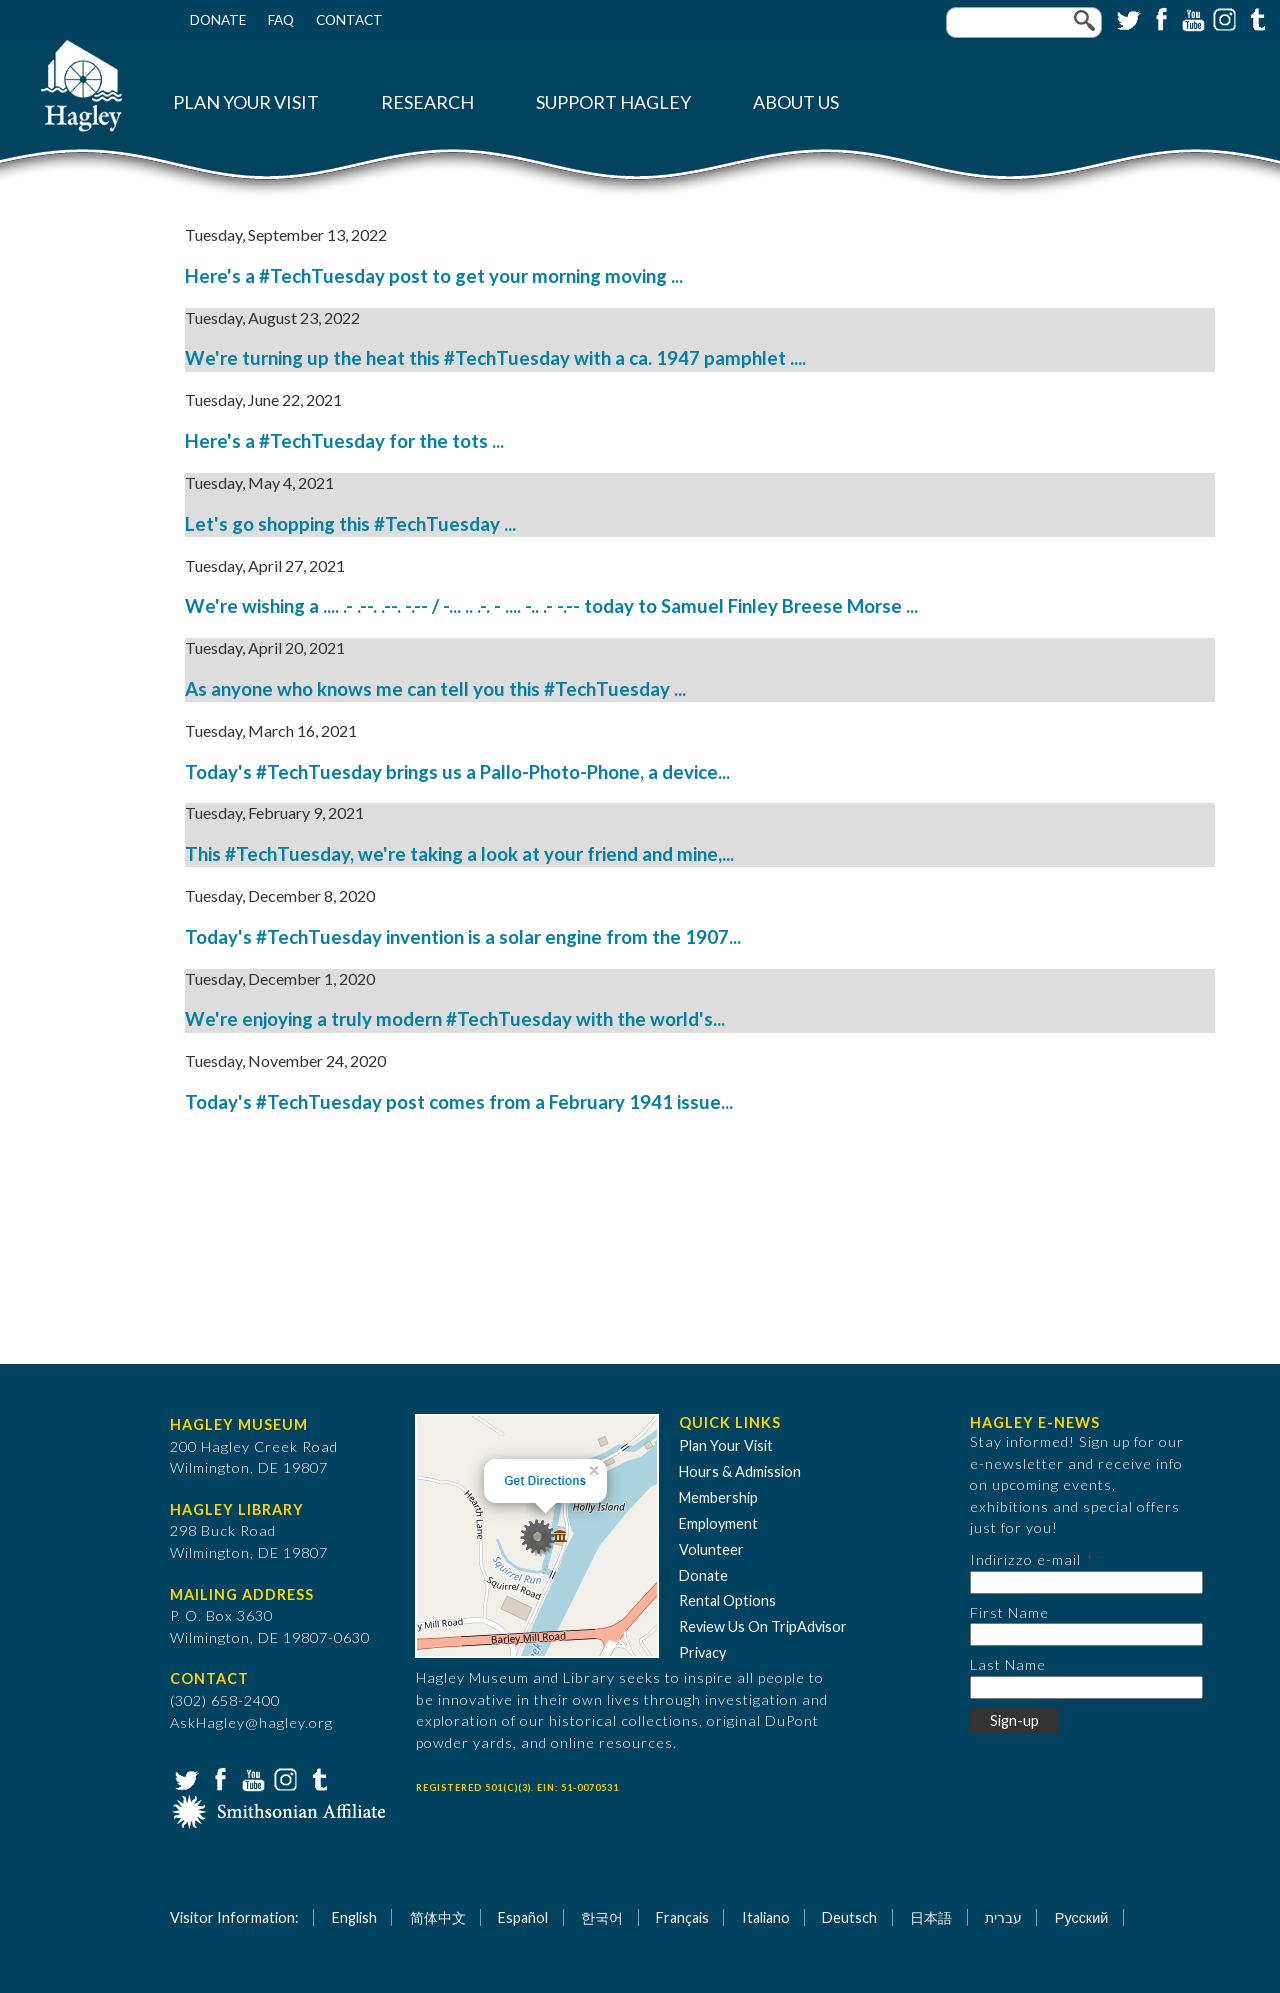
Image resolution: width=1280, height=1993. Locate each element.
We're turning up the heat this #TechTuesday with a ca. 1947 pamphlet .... (495, 358)
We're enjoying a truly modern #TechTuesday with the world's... (455, 1019)
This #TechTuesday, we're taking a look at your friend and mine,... (459, 854)
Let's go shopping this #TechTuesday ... (350, 524)
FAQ (281, 20)
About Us (796, 102)
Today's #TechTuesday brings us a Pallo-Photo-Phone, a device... (457, 772)
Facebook (1159, 18)
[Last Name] (1086, 1687)
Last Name (1008, 1664)
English (354, 1917)
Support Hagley (613, 102)
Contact (349, 20)
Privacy (702, 1652)
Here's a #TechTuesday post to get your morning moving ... (434, 276)
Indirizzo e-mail (1025, 1559)
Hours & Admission (740, 1471)
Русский (1081, 1917)
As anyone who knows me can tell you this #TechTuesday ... (435, 689)
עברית (1003, 1917)
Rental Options (727, 1600)
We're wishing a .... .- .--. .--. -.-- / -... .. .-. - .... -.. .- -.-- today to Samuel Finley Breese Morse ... (551, 606)
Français (682, 1917)
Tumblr (1255, 18)
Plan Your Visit (246, 102)
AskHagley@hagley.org (251, 1722)
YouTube (1191, 18)
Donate (218, 20)
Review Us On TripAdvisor (763, 1626)
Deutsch (849, 1917)
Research (427, 102)
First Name (1009, 1612)
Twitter (1127, 18)
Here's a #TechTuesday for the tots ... (344, 441)
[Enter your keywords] (1024, 22)
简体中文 (438, 1917)
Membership (718, 1497)
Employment (718, 1523)
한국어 (602, 1917)
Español (523, 1917)
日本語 (931, 1917)
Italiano (766, 1917)
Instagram (1223, 18)
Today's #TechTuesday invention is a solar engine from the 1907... (463, 937)
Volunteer (711, 1549)
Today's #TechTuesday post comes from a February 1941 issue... (459, 1102)
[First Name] (1086, 1634)
